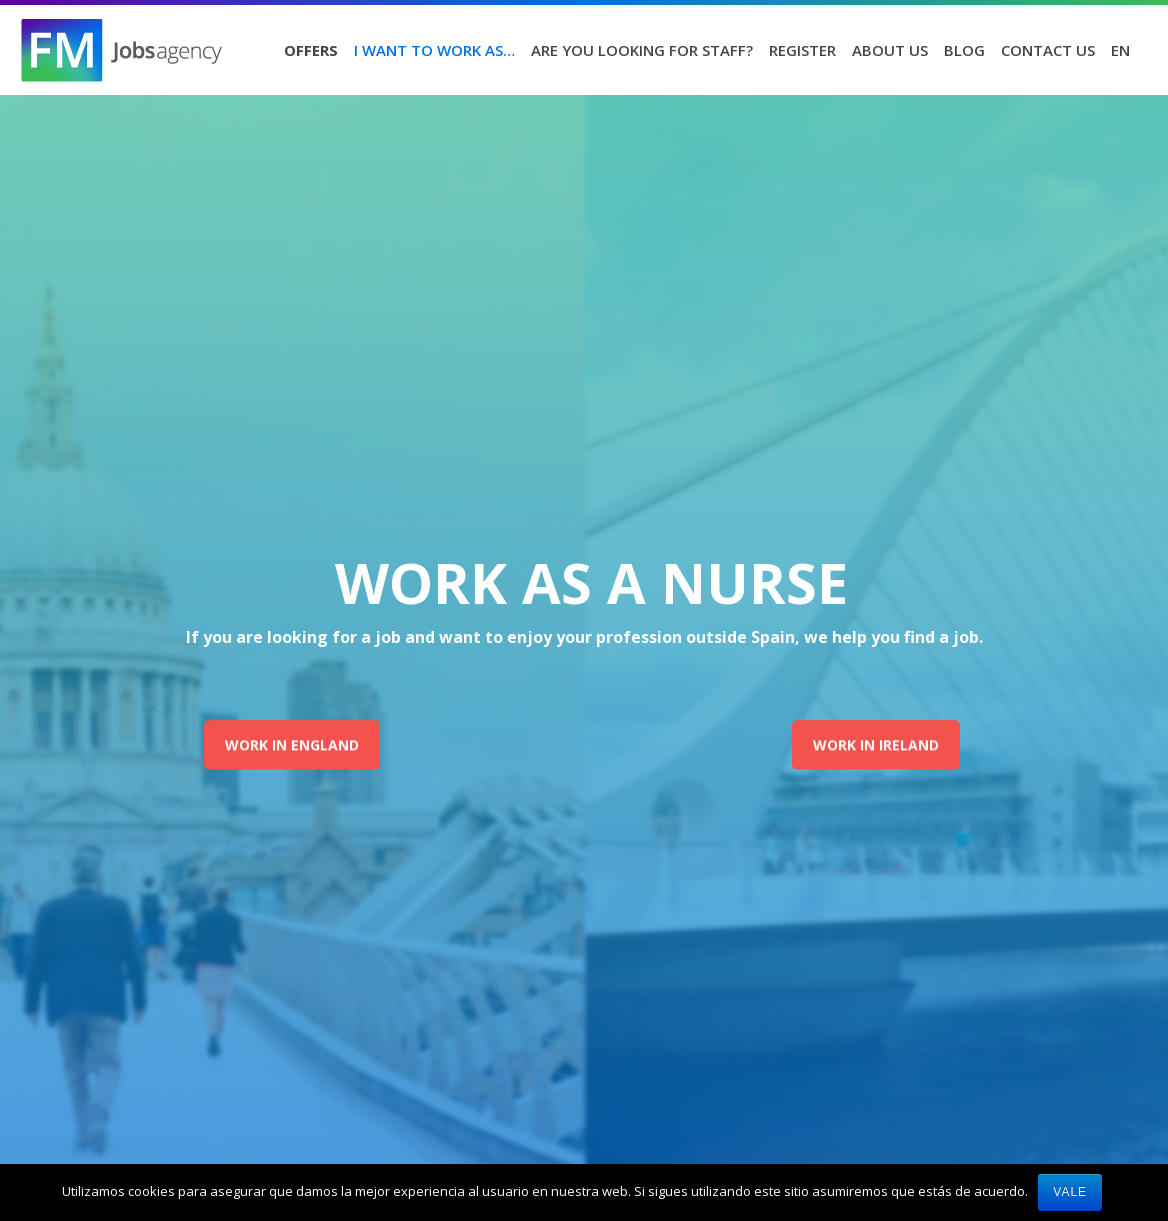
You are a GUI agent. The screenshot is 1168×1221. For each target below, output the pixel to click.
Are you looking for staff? (642, 50)
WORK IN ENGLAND (292, 744)
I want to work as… (434, 50)
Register (802, 50)
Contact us (1048, 50)
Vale (1070, 1192)
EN (1120, 50)
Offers (311, 50)
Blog (964, 50)
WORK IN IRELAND (876, 744)
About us (890, 50)
